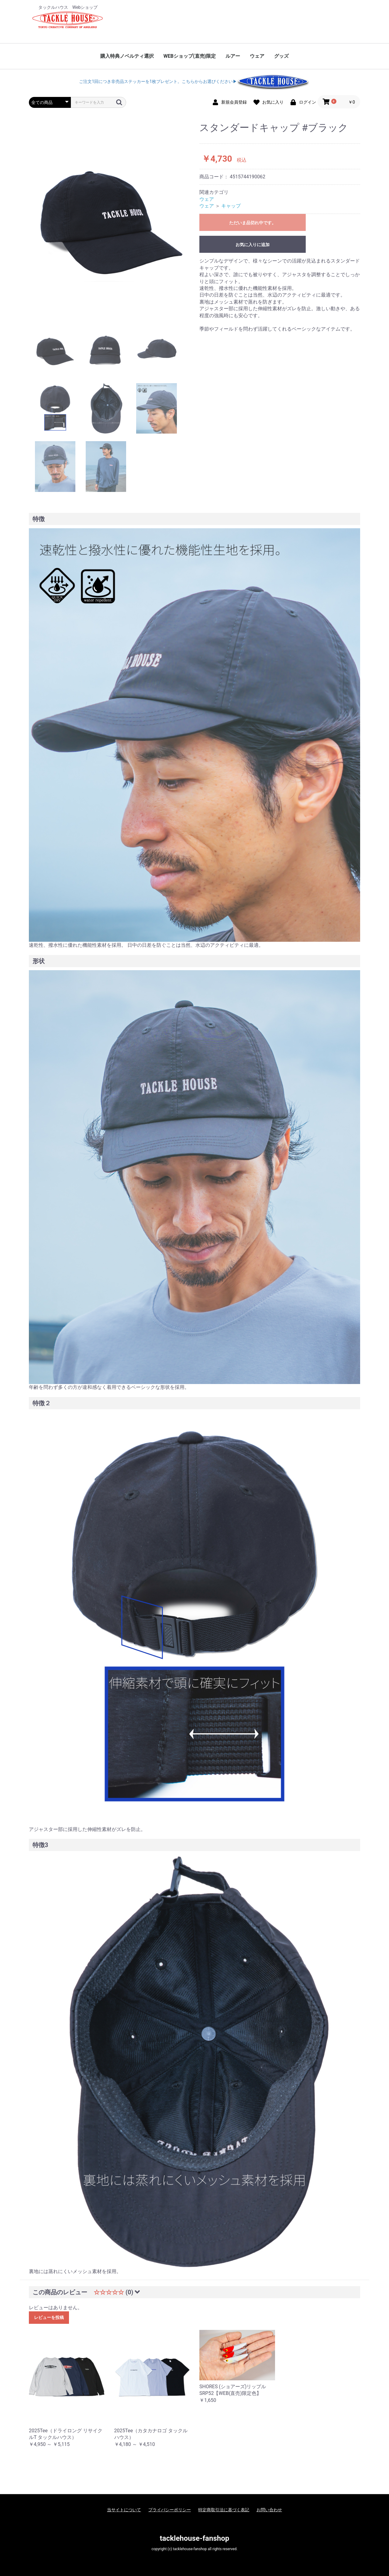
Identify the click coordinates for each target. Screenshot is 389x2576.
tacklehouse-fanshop (194, 2538)
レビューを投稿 (49, 2317)
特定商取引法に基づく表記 (223, 2509)
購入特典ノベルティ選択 (127, 56)
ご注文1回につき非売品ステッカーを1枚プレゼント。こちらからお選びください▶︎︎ (194, 81)
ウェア (257, 56)
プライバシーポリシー (169, 2509)
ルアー (232, 56)
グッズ (281, 56)
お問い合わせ (269, 2509)
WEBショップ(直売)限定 (190, 56)
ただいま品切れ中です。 (252, 222)
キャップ (231, 206)
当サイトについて (124, 2509)
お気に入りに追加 (253, 244)
